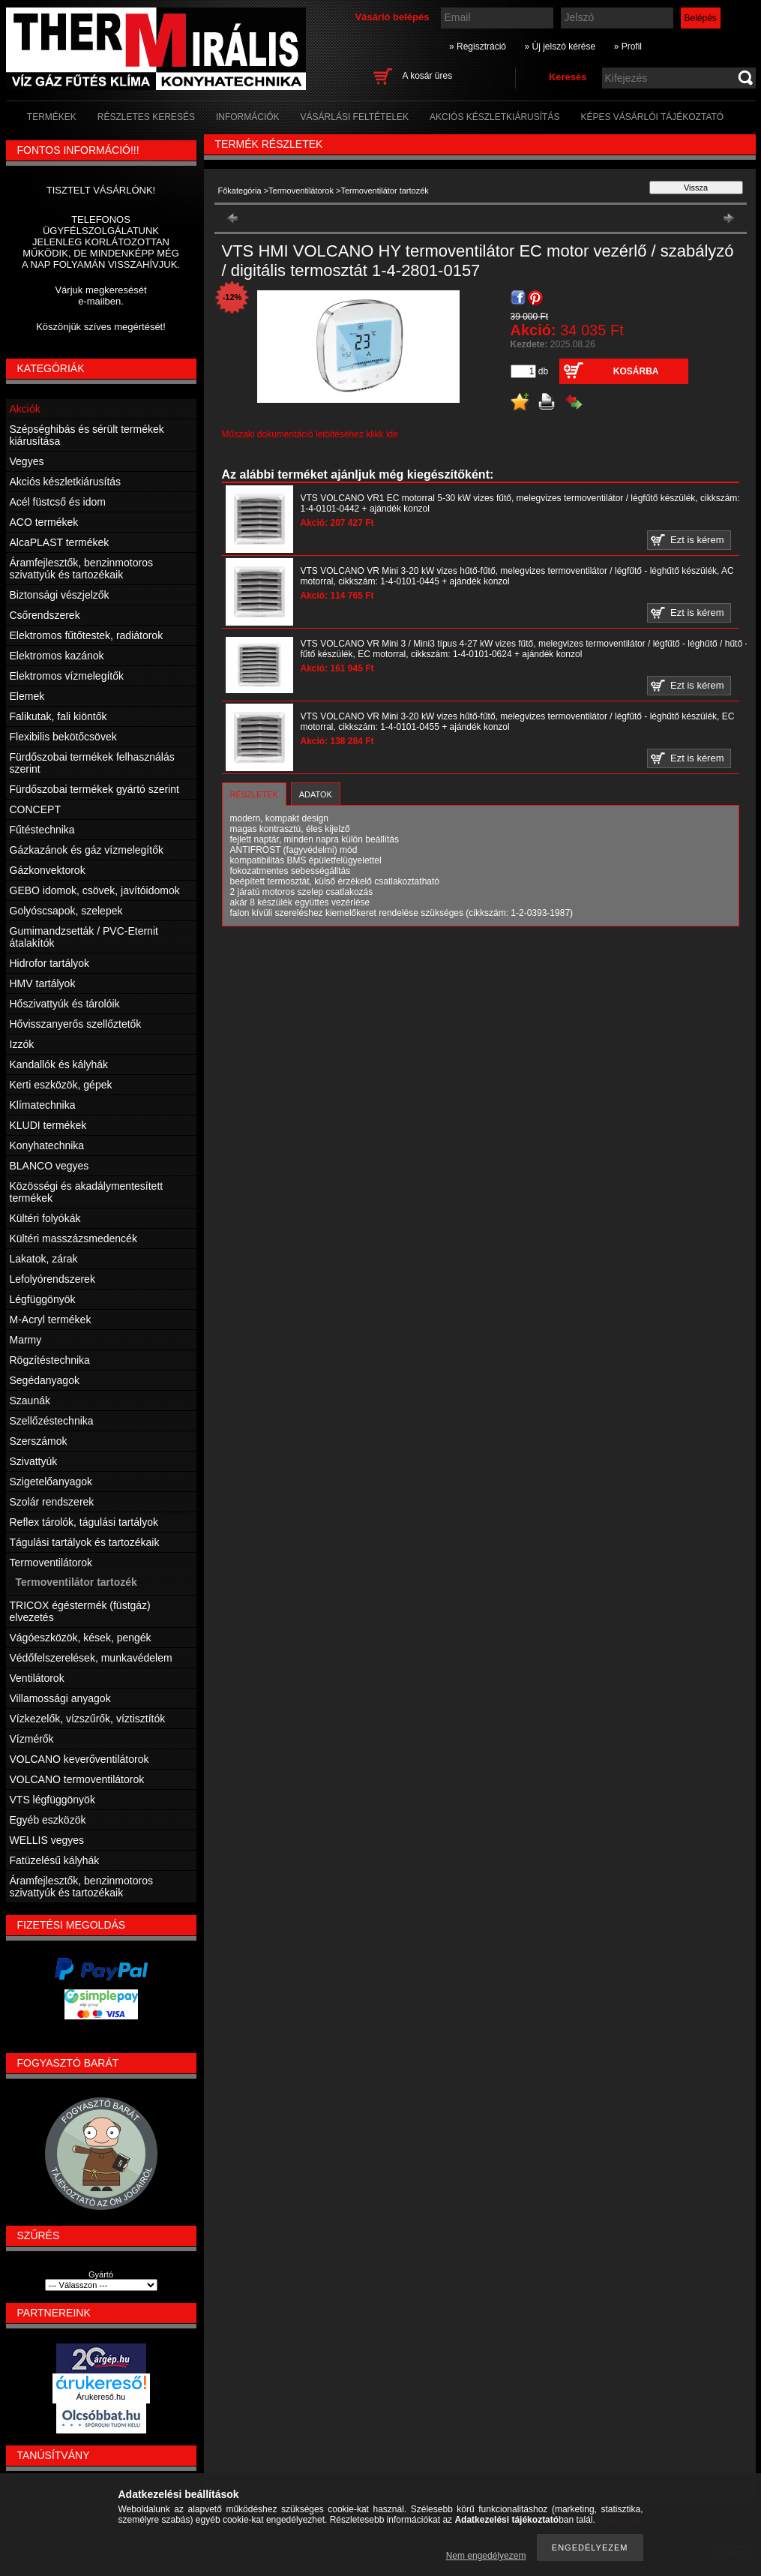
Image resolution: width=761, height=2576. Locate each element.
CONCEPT (35, 809)
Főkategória (240, 190)
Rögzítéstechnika (50, 1360)
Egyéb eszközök (48, 1820)
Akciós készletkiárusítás (65, 482)
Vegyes (27, 461)
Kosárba (636, 371)
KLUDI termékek (48, 1125)
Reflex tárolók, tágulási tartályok (84, 1522)
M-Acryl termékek (50, 1320)
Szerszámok (38, 1441)
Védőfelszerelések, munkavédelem (91, 1658)
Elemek (27, 696)
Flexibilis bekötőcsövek (63, 737)
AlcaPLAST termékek (59, 542)
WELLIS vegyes (47, 1840)
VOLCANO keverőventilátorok (79, 1759)
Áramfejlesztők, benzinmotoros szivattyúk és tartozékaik (81, 569)
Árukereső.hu (100, 2396)
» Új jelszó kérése (559, 46)
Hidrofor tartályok (50, 963)
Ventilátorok (37, 1678)
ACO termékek (44, 522)
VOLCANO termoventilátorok (77, 1779)
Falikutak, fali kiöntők (58, 716)
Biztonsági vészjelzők (59, 595)
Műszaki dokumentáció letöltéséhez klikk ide (310, 434)
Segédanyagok (44, 1380)
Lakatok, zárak (44, 1259)
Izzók (22, 1044)
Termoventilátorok (301, 190)
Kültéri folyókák (45, 1218)
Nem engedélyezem (486, 2555)
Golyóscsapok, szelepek (66, 911)
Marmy (26, 1340)
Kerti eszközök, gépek (61, 1085)
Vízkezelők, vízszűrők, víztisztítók (88, 1719)
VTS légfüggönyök (52, 1800)
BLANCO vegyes (49, 1166)
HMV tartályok (43, 983)
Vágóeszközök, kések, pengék (80, 1638)
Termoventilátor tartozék (76, 1582)
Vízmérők (32, 1739)
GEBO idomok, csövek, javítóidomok (95, 890)
